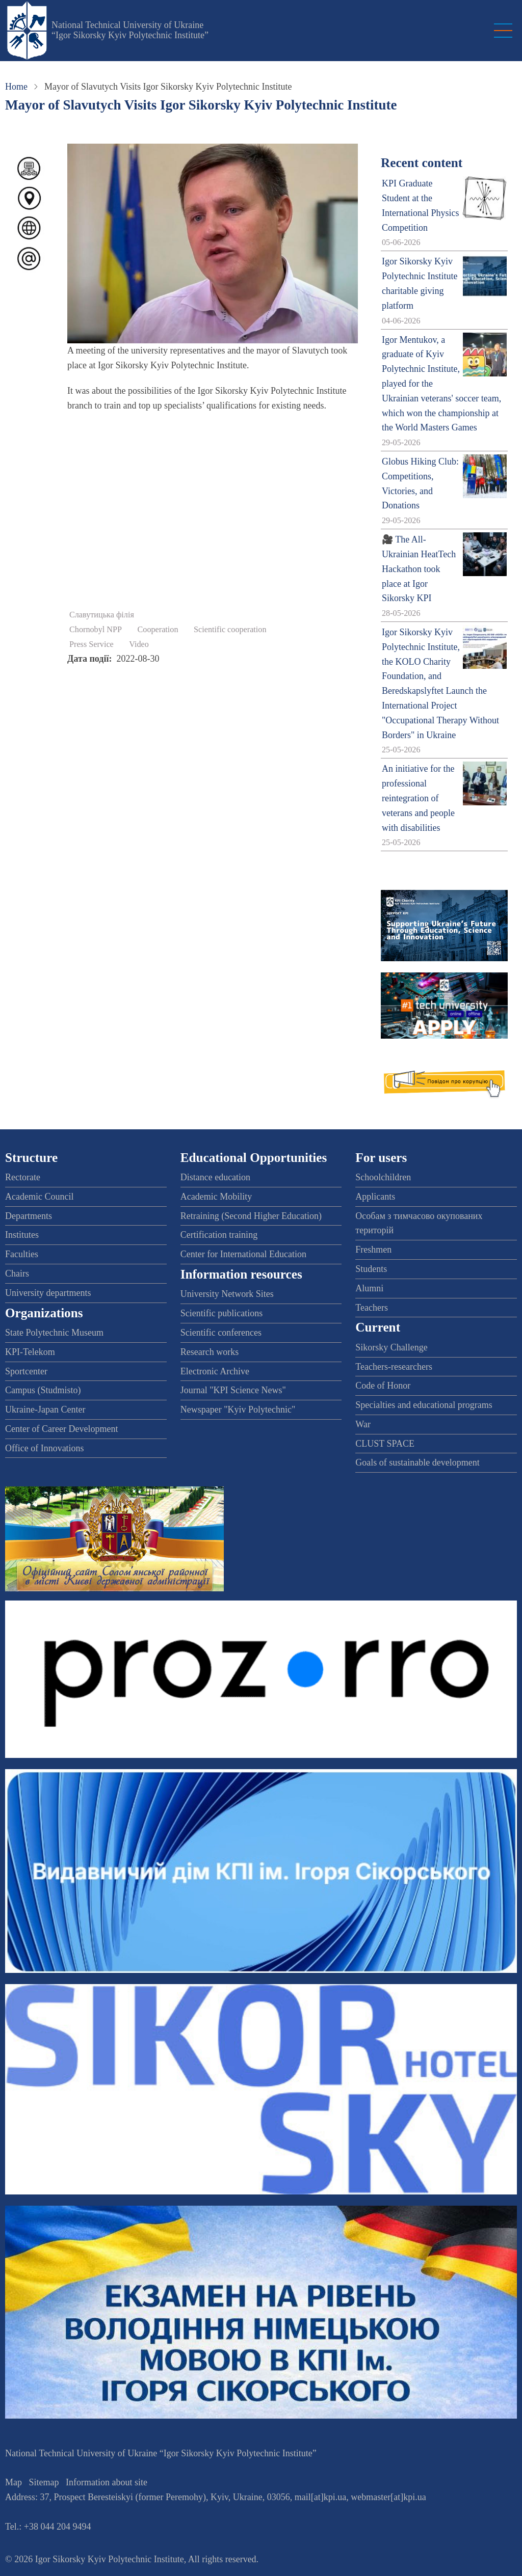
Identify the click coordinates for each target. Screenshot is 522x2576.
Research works (209, 1352)
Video (139, 644)
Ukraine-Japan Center (45, 1409)
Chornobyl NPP (95, 629)
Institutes (22, 1235)
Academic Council (39, 1196)
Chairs (17, 1273)
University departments (48, 1293)
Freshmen (373, 1249)
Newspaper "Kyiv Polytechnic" (238, 1409)
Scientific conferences (221, 1332)
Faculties (21, 1254)
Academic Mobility (216, 1196)
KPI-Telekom (30, 1352)
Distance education (215, 1177)
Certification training (218, 1235)
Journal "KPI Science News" (233, 1390)
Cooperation (158, 629)
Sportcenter (26, 1371)
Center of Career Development (61, 1429)
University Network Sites (227, 1294)
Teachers (371, 1308)
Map (13, 2482)
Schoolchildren (383, 1177)
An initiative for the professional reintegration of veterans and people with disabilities (418, 798)
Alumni (369, 1288)
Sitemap (44, 2482)
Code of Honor (382, 1385)
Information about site (106, 2482)
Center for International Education (243, 1254)
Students (371, 1269)
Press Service (91, 644)
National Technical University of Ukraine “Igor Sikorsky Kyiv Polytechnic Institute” (129, 30)
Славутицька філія (101, 614)
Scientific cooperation (230, 629)
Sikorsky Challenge (391, 1347)
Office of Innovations (44, 1448)
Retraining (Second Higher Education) (251, 1216)
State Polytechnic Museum (54, 1332)
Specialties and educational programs (423, 1405)
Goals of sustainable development (417, 1462)
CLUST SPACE (384, 1444)
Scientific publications (221, 1313)
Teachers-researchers (393, 1367)
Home (16, 87)
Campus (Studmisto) (43, 1390)
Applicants (375, 1196)
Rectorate (22, 1177)
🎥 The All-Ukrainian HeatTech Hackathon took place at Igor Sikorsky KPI (419, 568)
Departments (28, 1216)
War (363, 1424)
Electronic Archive (214, 1371)
